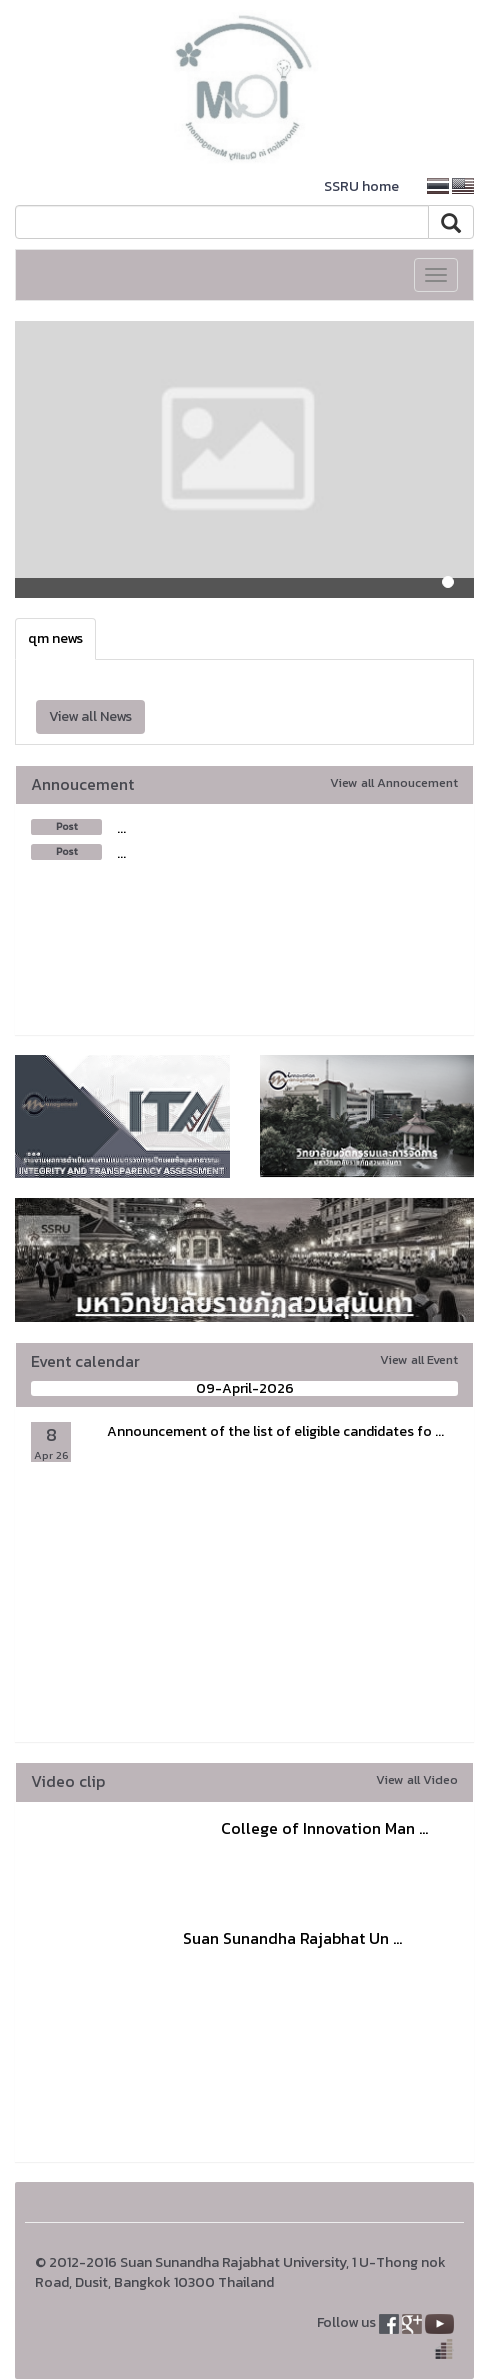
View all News (90, 716)
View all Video (417, 1779)
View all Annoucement (394, 782)
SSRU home (361, 186)
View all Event (419, 1359)
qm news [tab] (55, 638)
